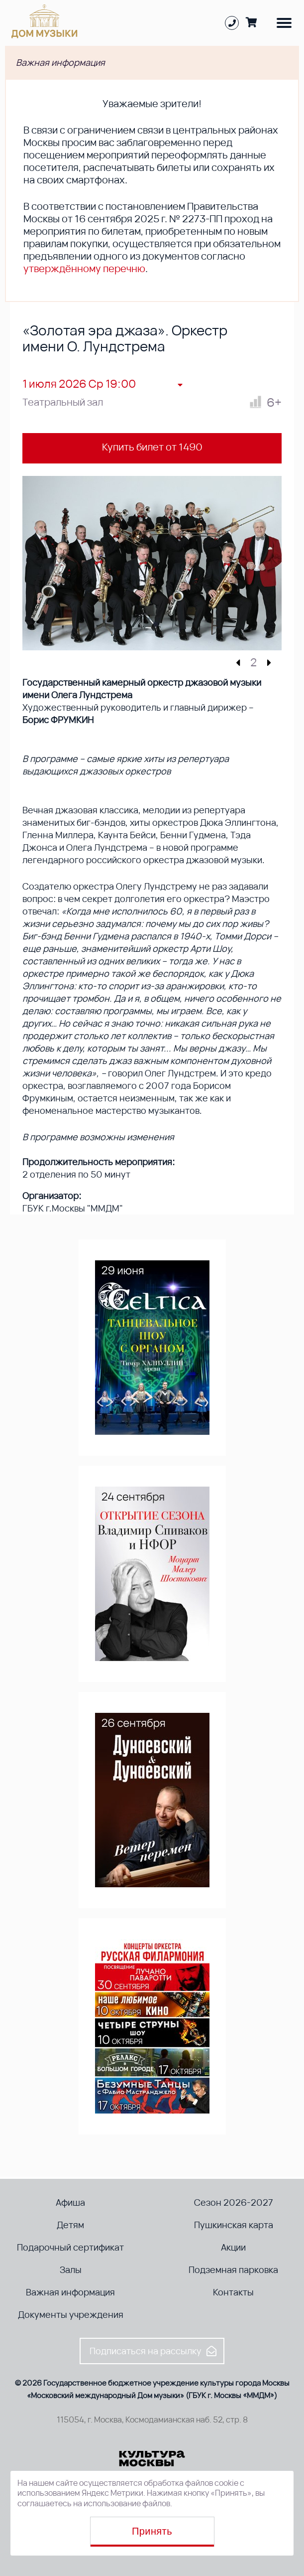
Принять (152, 2531)
